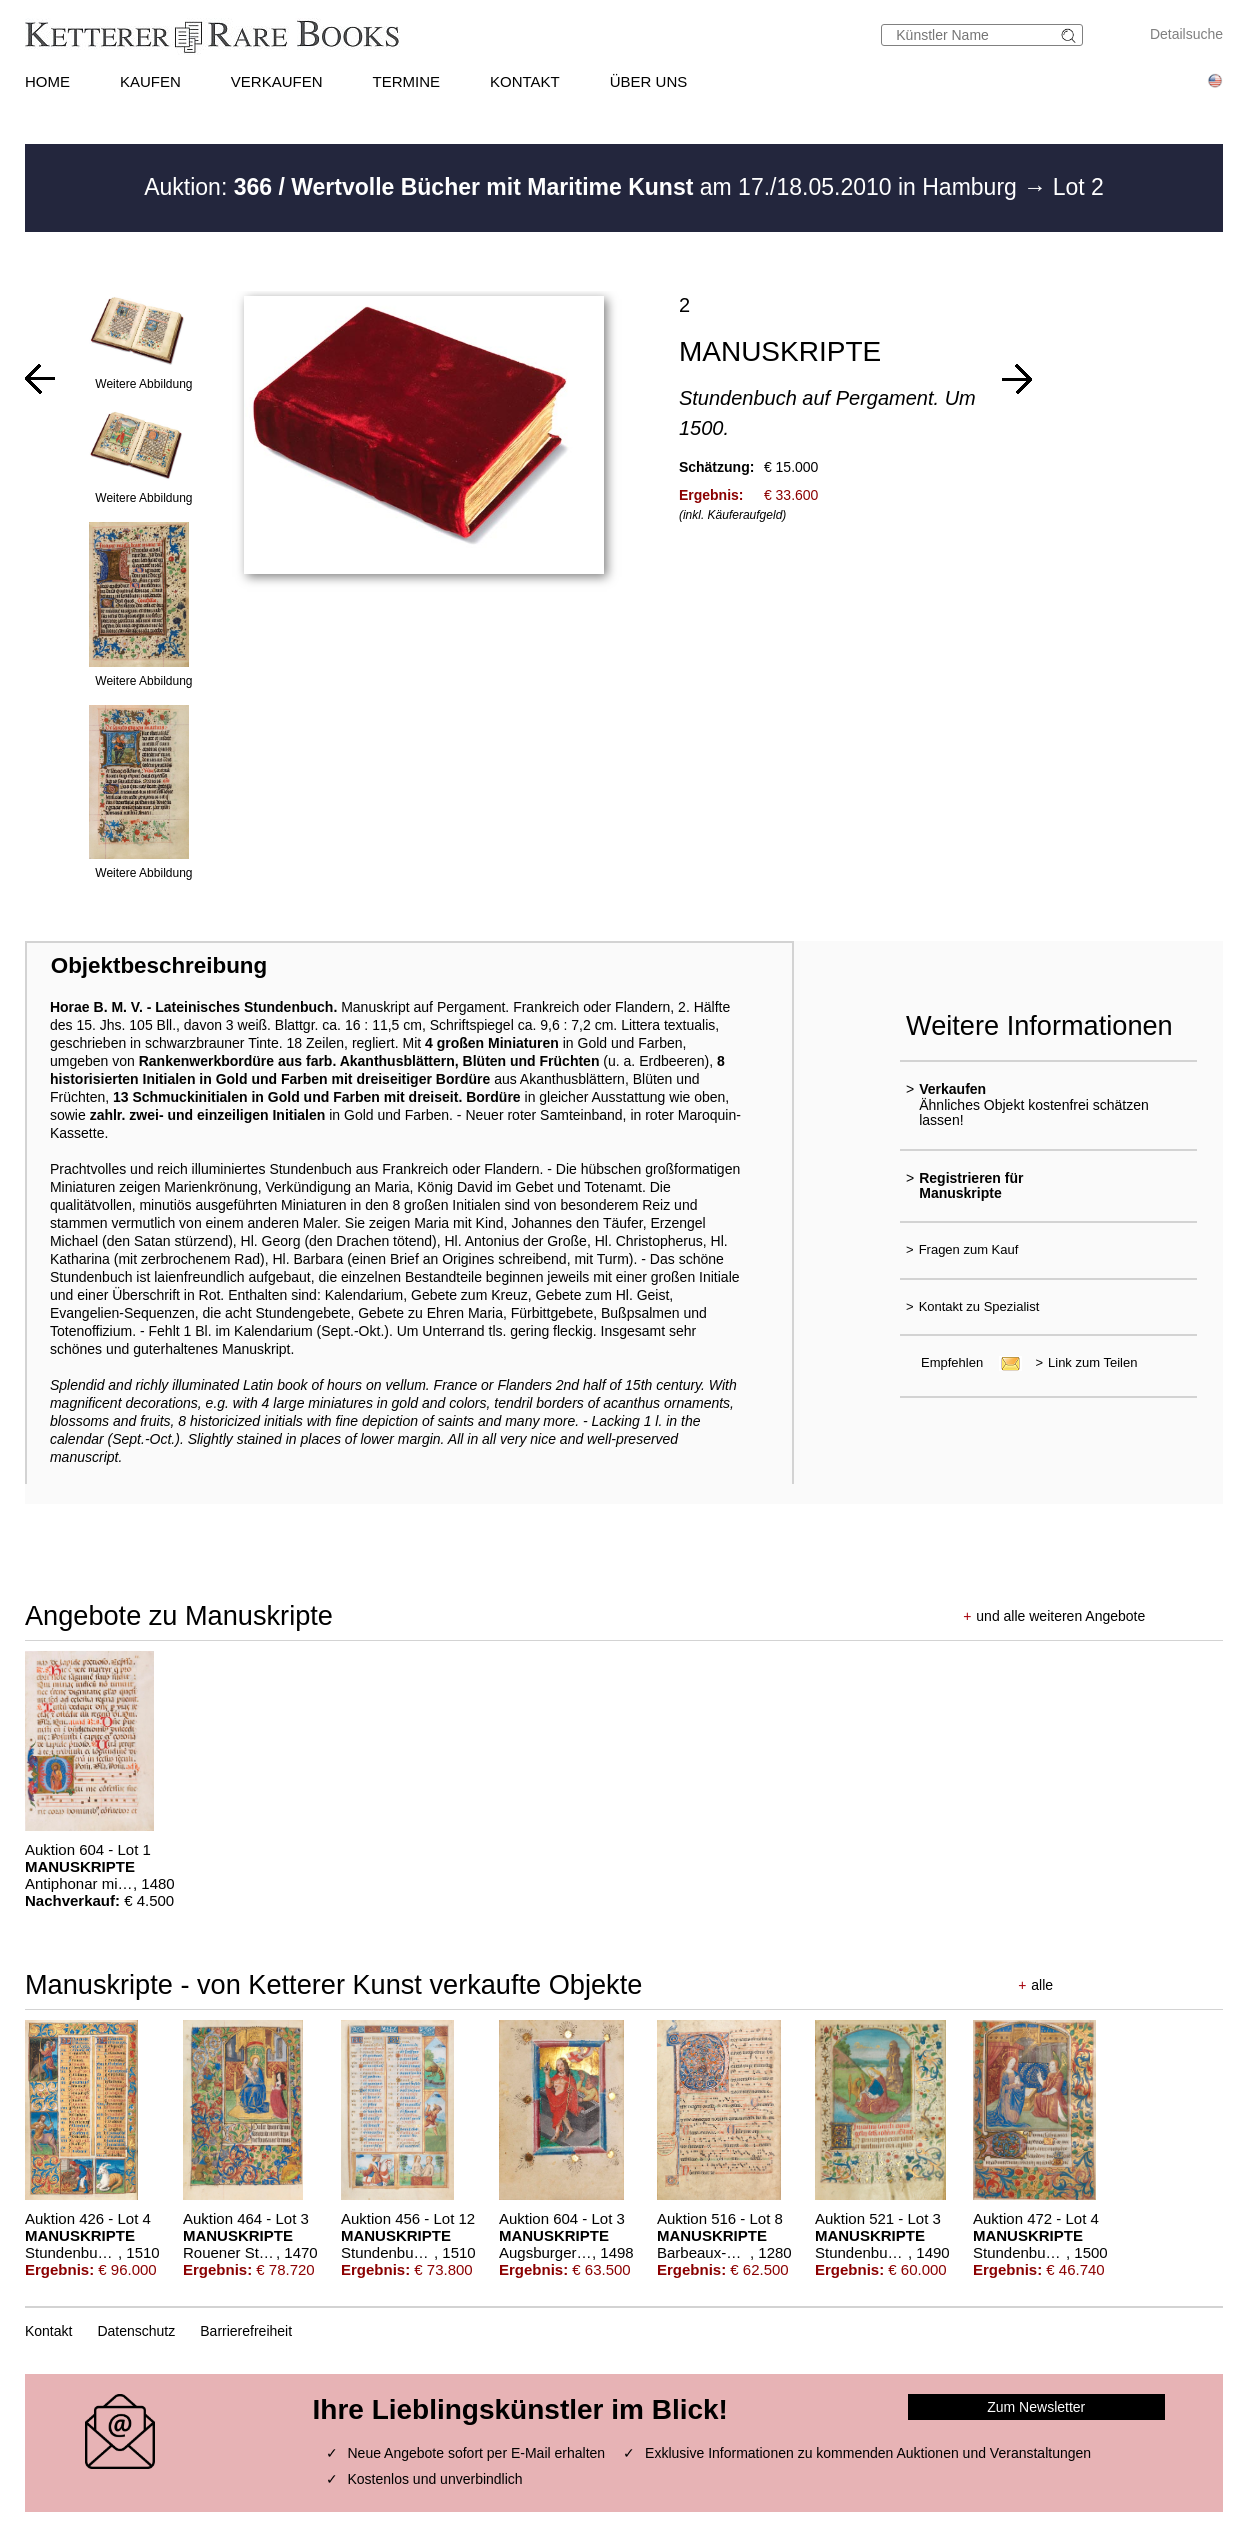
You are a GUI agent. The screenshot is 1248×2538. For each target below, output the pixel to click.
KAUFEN (150, 81)
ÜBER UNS (649, 81)
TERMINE (406, 81)
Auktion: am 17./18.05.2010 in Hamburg (583, 187)
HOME (47, 81)
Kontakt (48, 2331)
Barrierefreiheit (246, 2331)
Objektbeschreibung (159, 965)
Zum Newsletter (1036, 2407)
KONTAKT (525, 81)
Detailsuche (1186, 34)
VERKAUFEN (277, 81)
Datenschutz (136, 2331)
